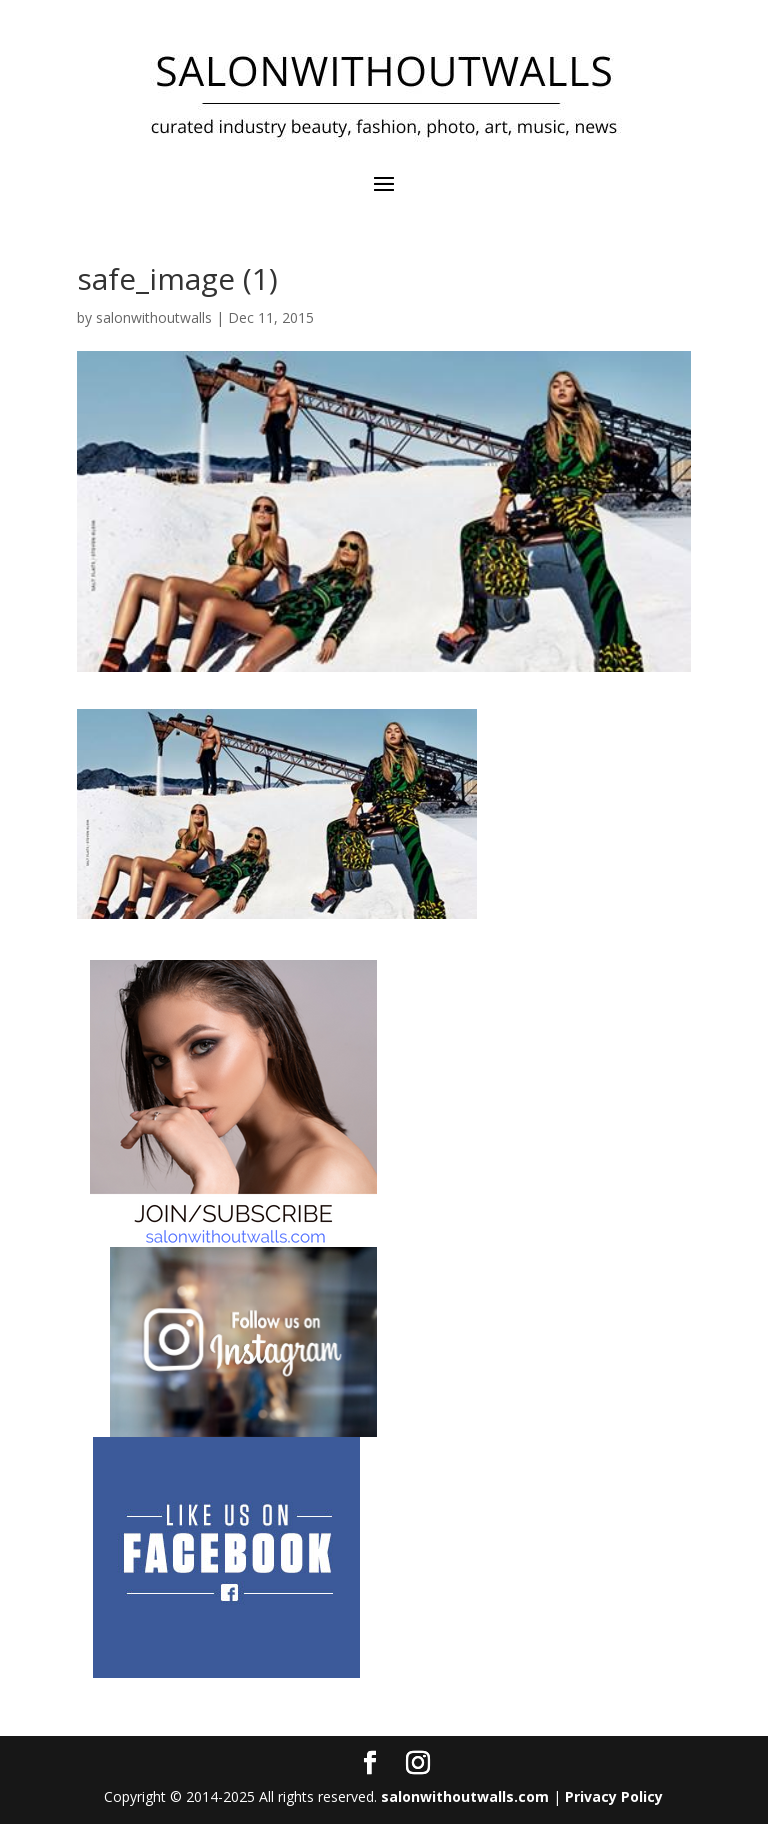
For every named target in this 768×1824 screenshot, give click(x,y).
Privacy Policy (614, 1796)
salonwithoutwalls (154, 317)
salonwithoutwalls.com (465, 1796)
